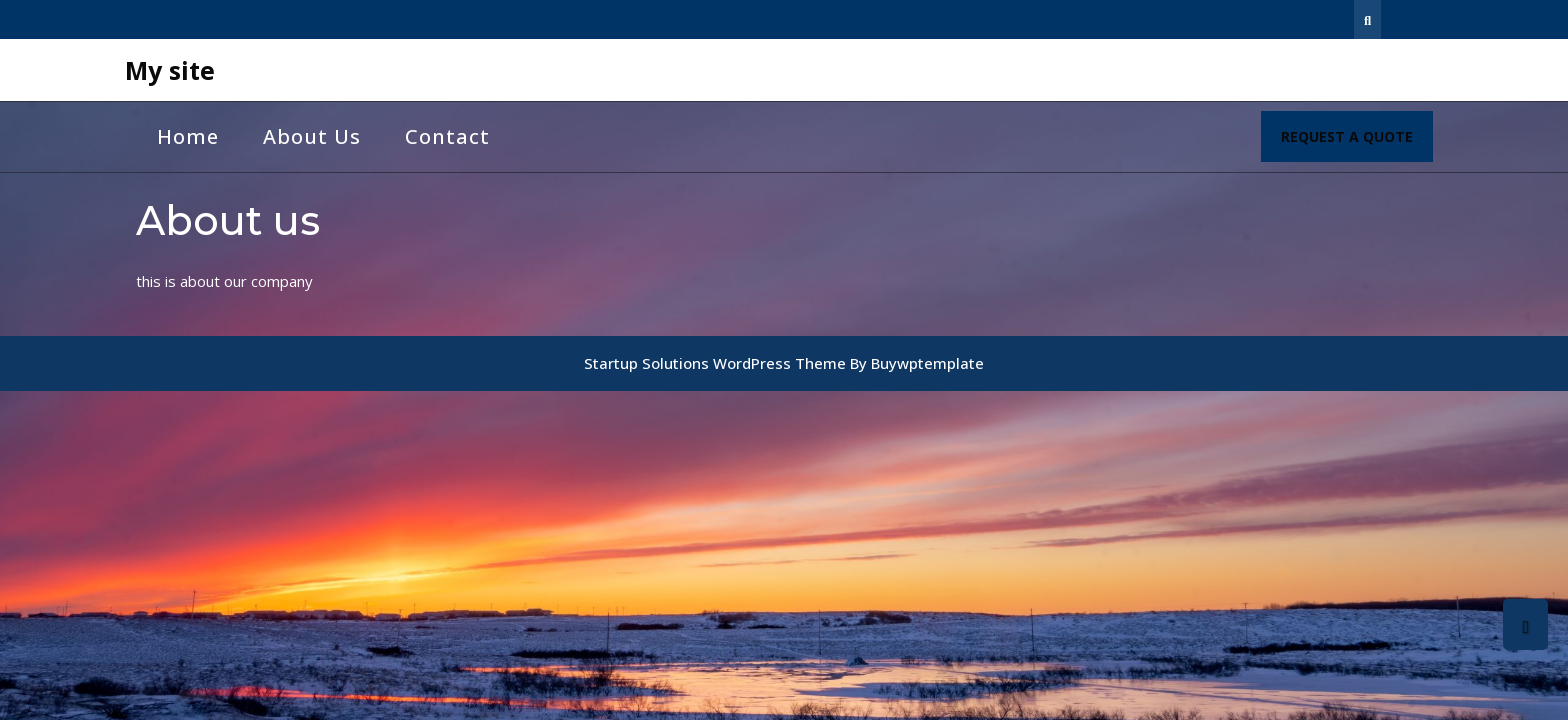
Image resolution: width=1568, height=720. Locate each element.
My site (170, 70)
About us (312, 136)
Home (188, 136)
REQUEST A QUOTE (1357, 143)
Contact (447, 136)
